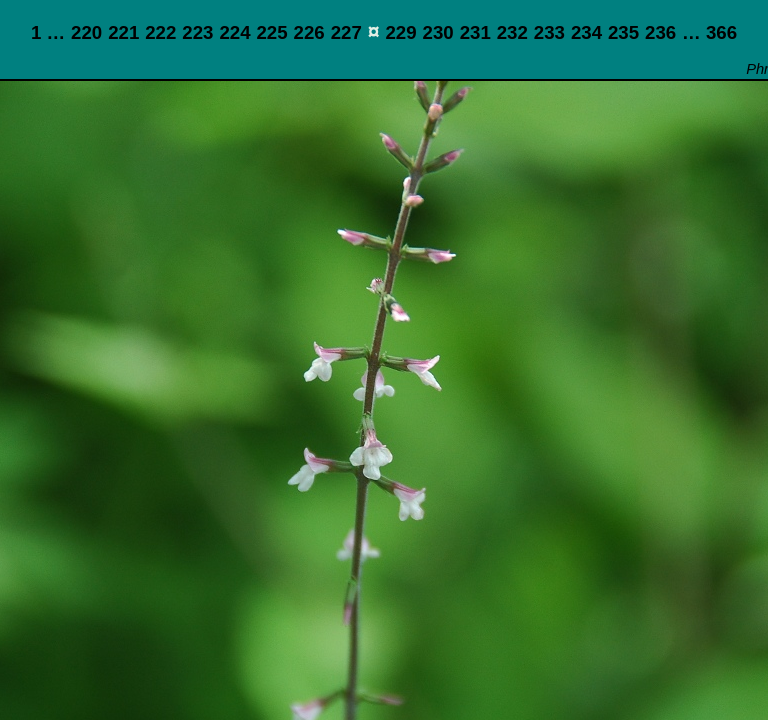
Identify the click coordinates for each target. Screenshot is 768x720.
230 (438, 32)
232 (512, 32)
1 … (48, 32)
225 (271, 32)
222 (160, 32)
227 (346, 32)
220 (86, 32)
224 (234, 32)
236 (660, 32)
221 (123, 32)
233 (549, 32)
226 (309, 32)
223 (197, 32)
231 (475, 32)
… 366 (709, 32)
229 (400, 32)
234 (586, 32)
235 (623, 32)
